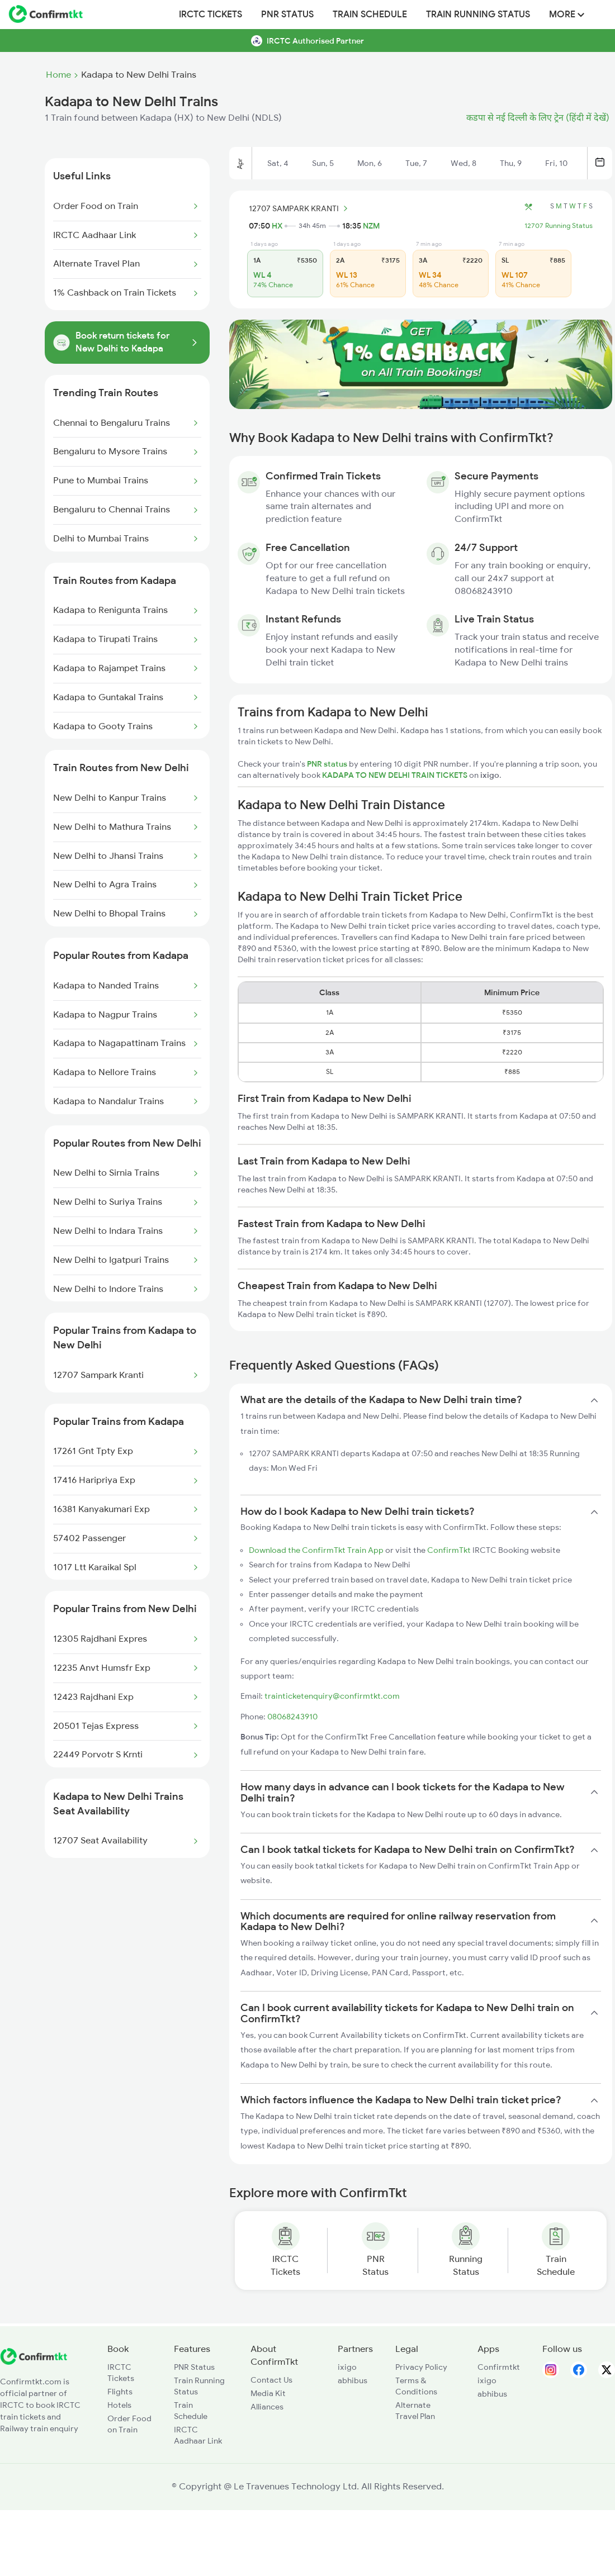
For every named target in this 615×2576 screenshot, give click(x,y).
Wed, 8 (463, 163)
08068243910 (292, 1716)
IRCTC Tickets (210, 14)
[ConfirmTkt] (33, 2362)
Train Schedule (370, 14)
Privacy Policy (421, 2367)
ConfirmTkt (449, 1550)
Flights (120, 2391)
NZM (371, 225)
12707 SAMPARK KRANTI (300, 208)
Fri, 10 (556, 163)
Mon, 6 (369, 163)
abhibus (352, 2380)
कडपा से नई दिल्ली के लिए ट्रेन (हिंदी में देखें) (537, 118)
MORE (566, 14)
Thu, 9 (511, 163)
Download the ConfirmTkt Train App (316, 1550)
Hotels (119, 2405)
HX (277, 225)
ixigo (347, 2367)
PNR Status (287, 14)
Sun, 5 (323, 163)
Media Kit (268, 2393)
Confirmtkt (498, 2367)
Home (58, 75)
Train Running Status (478, 14)
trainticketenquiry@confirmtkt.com (332, 1695)
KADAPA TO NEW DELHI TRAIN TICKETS (395, 775)
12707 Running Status (558, 226)
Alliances (266, 2406)
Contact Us (271, 2379)
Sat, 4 (277, 163)
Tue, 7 (416, 163)
